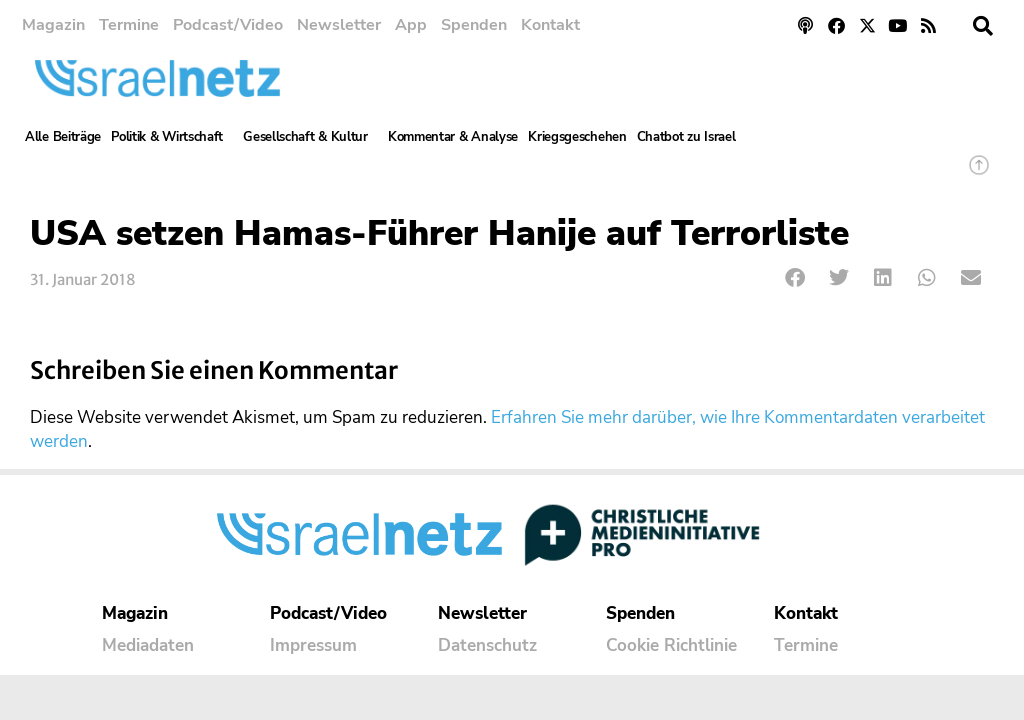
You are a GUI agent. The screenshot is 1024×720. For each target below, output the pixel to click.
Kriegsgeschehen (577, 137)
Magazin (53, 25)
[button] (983, 26)
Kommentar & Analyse (453, 137)
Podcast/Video (228, 25)
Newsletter (339, 25)
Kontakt (550, 25)
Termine (129, 25)
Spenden (474, 25)
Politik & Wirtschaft (172, 137)
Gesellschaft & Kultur (310, 137)
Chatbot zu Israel (686, 137)
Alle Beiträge (63, 137)
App (411, 25)
